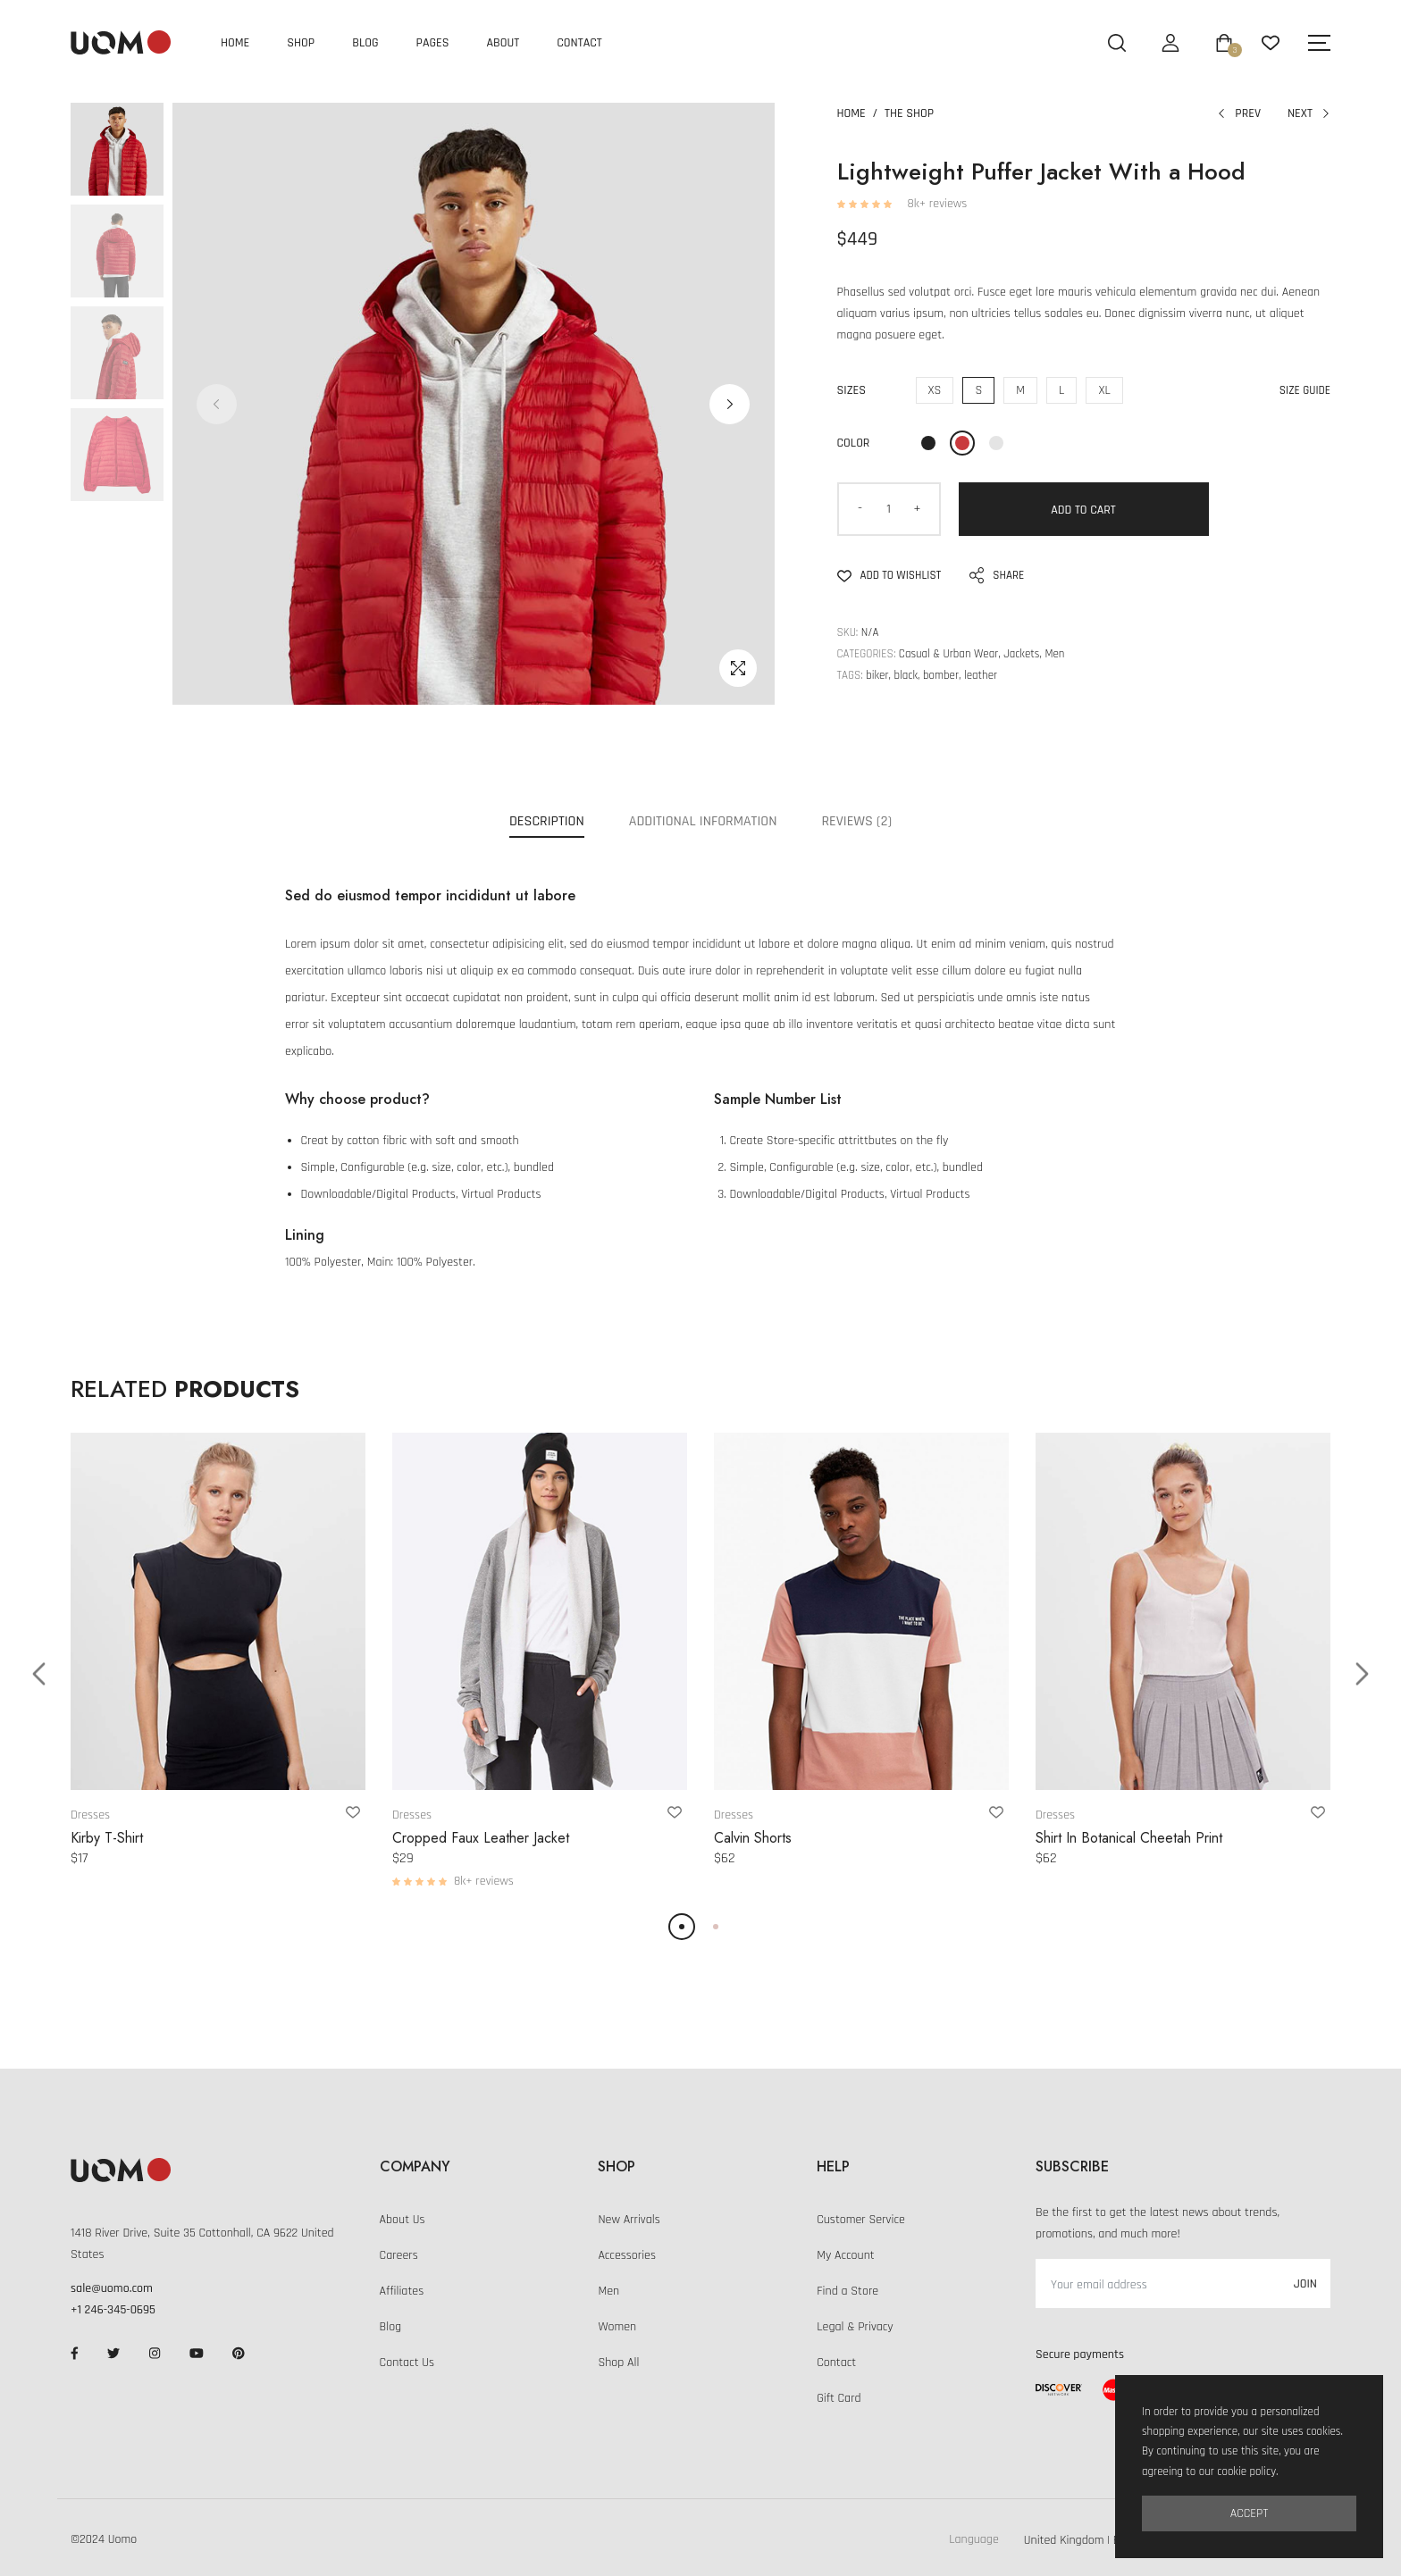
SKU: (848, 632)
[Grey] (996, 443)
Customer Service (861, 2220)
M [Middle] (1020, 390)
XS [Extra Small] (935, 390)
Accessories (627, 2255)
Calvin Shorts (753, 1837)
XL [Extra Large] (1104, 390)
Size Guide (1304, 390)
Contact (579, 43)
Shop (301, 43)
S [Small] (978, 390)
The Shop (909, 113)
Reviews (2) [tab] (856, 821)
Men (608, 2291)
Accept (1249, 2513)
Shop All (618, 2362)
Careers (399, 2255)
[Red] (962, 443)
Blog (365, 43)
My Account (845, 2255)
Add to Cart (1083, 510)
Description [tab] (546, 821)
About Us (402, 2220)
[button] (729, 404)
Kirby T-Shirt (107, 1837)
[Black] (928, 443)
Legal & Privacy (855, 2327)
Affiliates (402, 2291)
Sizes (852, 390)
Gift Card (838, 2398)
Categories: (866, 654)
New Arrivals (628, 2220)
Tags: (850, 675)
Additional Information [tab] (703, 821)
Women (617, 2327)
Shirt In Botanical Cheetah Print (1129, 1837)
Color (853, 443)
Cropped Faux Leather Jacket (480, 1837)
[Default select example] (1092, 2539)
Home (235, 43)
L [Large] (1061, 390)
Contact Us (407, 2362)
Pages (432, 43)
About (503, 43)
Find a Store (847, 2291)
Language (974, 2539)
